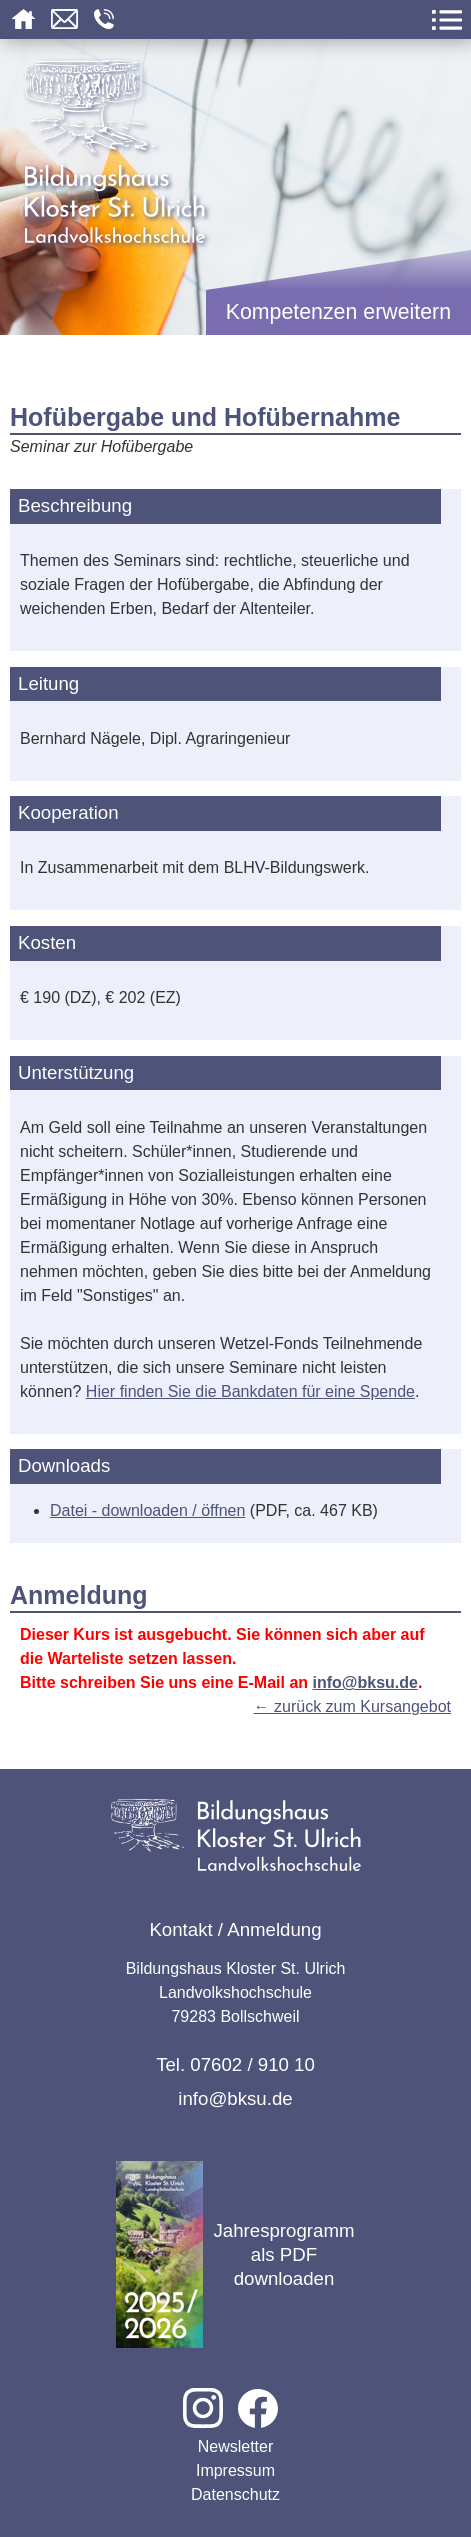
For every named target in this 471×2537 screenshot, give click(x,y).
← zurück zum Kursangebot (352, 1706)
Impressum (235, 2470)
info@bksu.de (365, 1682)
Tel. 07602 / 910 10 (235, 2064)
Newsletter (236, 2446)
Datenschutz (235, 2494)
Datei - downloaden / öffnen (147, 1510)
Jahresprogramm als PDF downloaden (235, 2254)
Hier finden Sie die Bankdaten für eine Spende (250, 1391)
